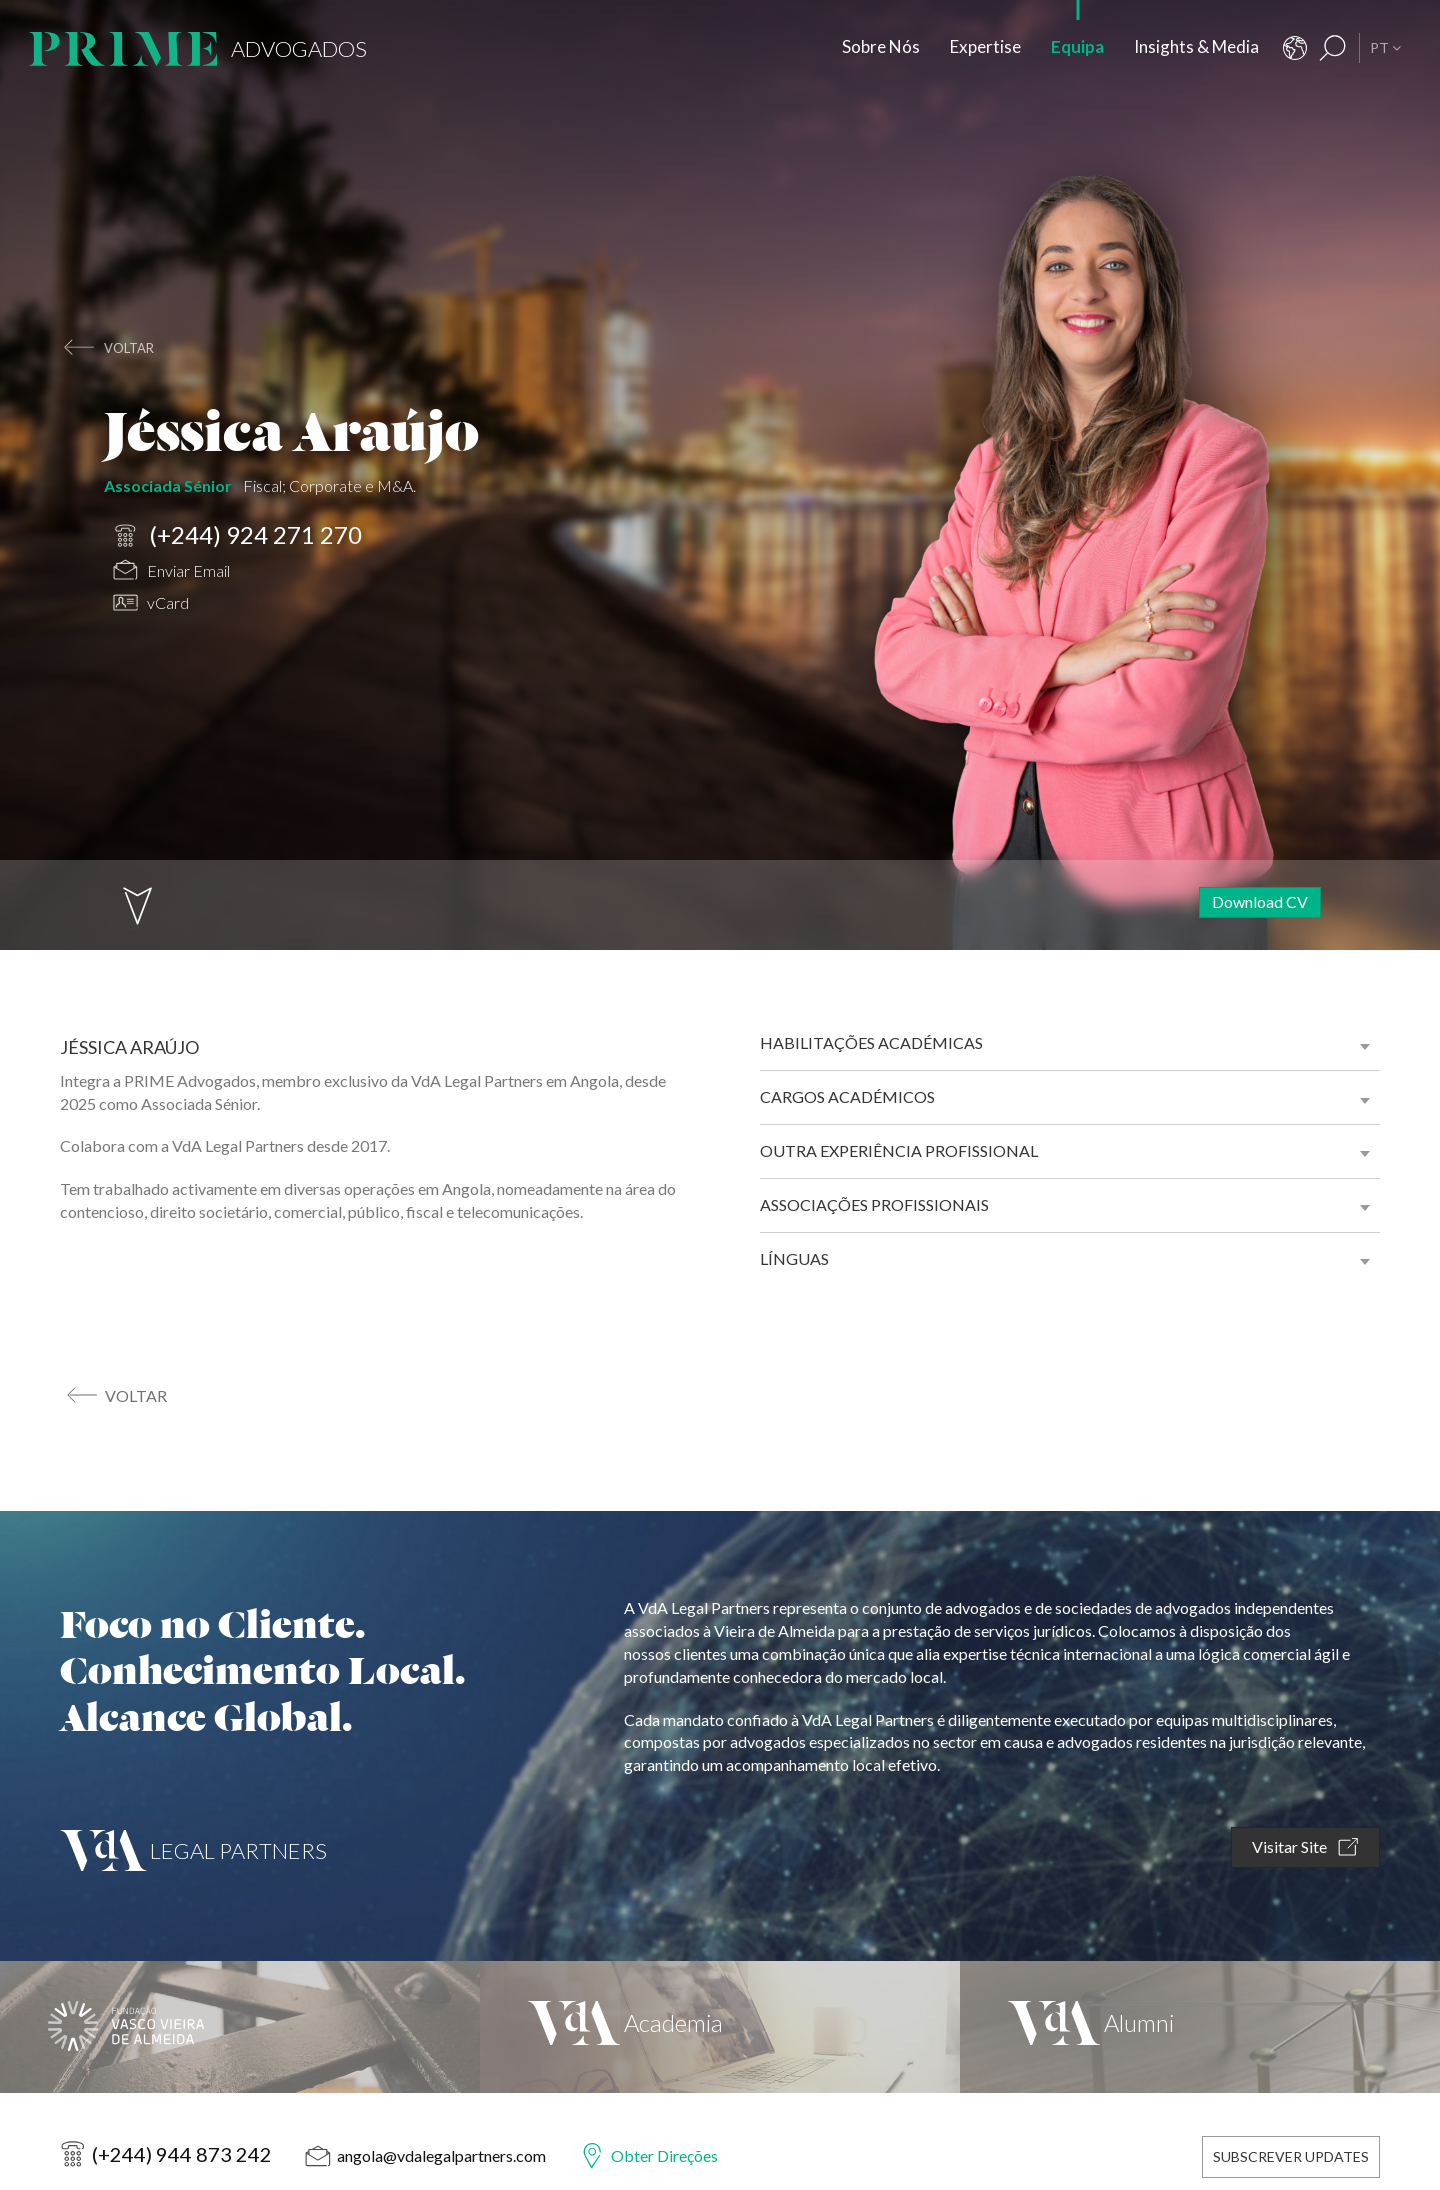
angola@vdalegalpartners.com (441, 2155)
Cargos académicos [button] (847, 1096)
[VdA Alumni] (1200, 2027)
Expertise (985, 46)
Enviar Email (171, 572)
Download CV (1260, 901)
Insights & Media (1196, 46)
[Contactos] (1295, 48)
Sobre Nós (881, 46)
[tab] (1070, 1043)
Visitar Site (1305, 1847)
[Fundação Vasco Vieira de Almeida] (240, 2027)
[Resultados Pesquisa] (1333, 48)
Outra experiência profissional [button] (899, 1150)
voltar (129, 348)
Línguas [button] (794, 1258)
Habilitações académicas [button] (871, 1042)
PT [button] (1385, 47)
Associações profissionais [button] (874, 1204)
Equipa (1077, 46)
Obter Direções (664, 2155)
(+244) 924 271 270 (237, 536)
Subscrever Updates (1291, 2156)
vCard (151, 605)
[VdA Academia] (720, 2027)
